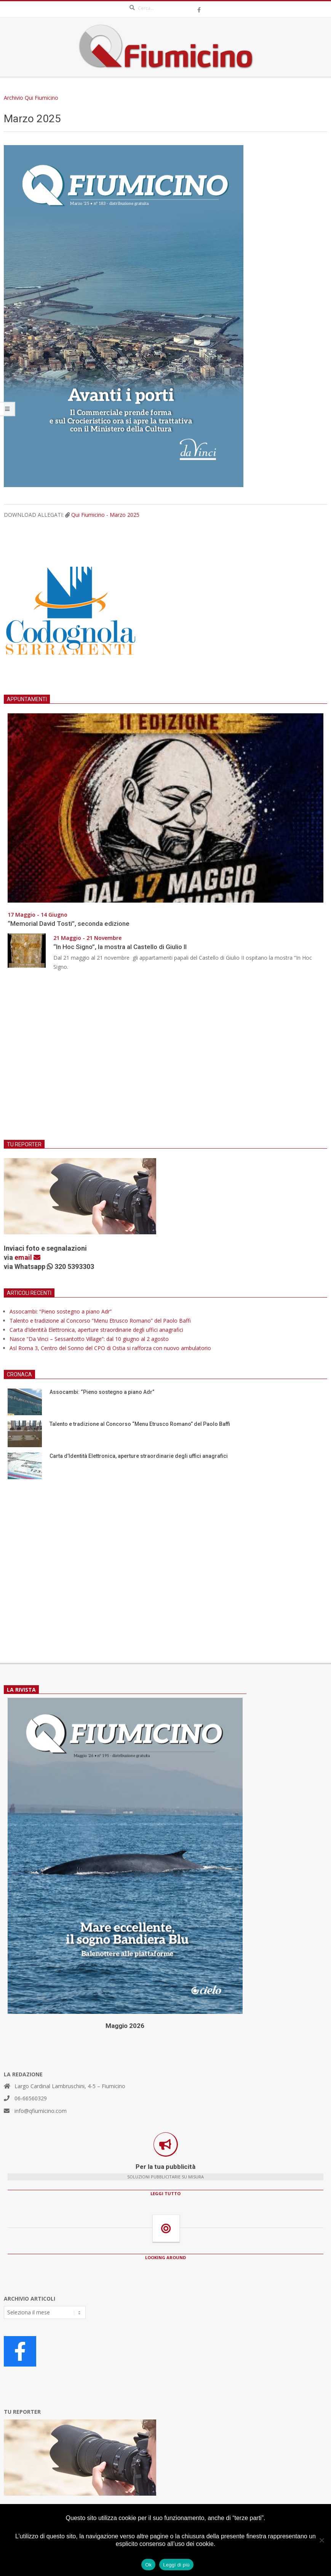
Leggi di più (176, 2565)
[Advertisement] (165, 1060)
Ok (148, 2565)
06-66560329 (30, 2098)
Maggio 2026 (125, 2025)
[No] (321, 2540)
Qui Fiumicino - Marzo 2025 (105, 514)
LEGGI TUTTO (165, 2193)
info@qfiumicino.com (40, 2110)
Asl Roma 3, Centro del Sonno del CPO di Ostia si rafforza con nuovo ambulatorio (110, 1348)
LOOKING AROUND (165, 2257)
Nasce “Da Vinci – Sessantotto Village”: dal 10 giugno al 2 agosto (89, 1338)
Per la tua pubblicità (165, 2166)
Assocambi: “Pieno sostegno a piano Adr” (61, 1311)
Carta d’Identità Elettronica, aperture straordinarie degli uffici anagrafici (96, 1329)
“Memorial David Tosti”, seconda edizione (69, 923)
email (27, 1257)
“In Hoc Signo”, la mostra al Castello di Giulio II (120, 947)
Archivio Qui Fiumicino (31, 97)
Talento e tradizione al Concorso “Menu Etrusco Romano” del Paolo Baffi (100, 1320)
